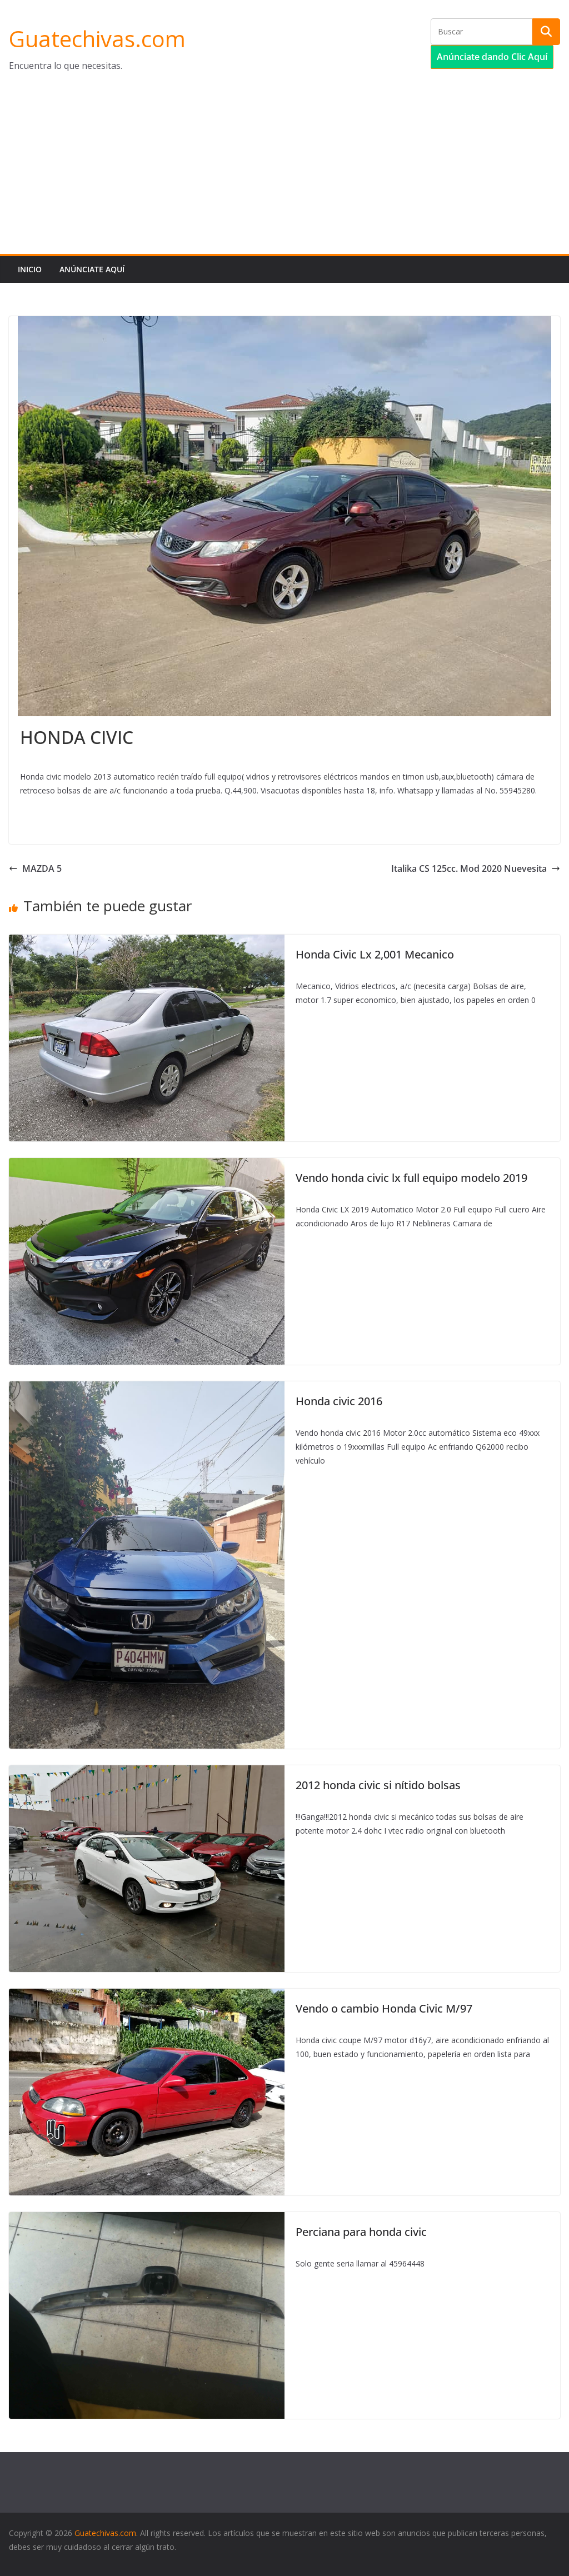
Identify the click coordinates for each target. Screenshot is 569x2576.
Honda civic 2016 (339, 1401)
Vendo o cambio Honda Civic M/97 (384, 2008)
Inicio (30, 269)
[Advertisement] (284, 170)
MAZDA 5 (35, 868)
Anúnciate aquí (91, 269)
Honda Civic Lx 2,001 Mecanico (375, 954)
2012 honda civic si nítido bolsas (378, 1785)
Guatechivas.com (97, 38)
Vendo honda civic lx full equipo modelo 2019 (411, 1177)
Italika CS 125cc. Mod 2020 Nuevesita (475, 868)
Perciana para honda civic (361, 2231)
